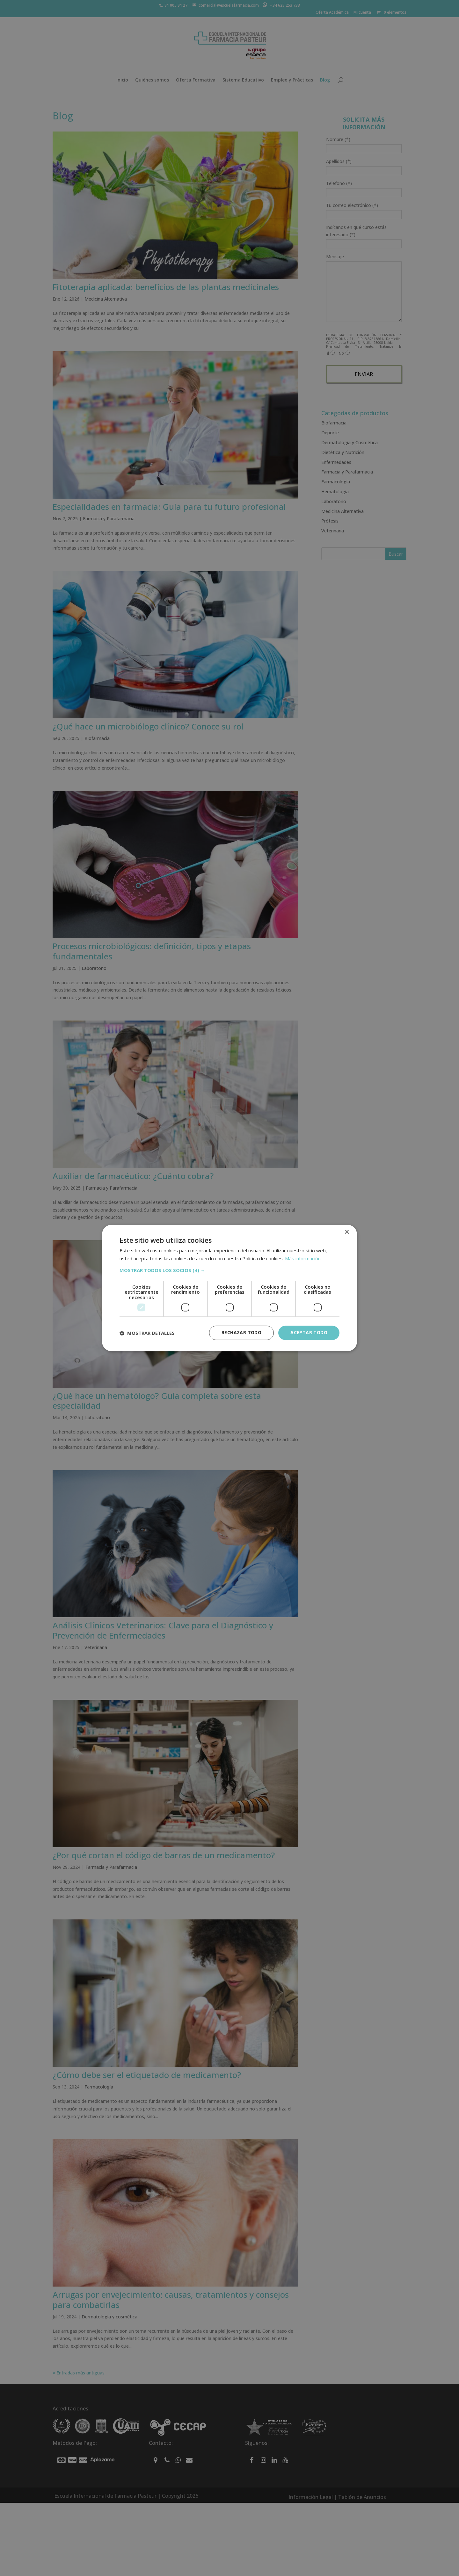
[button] (229, 1270)
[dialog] (229, 1288)
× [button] (346, 1232)
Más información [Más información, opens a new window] (303, 1259)
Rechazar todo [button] (241, 1333)
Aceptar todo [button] (308, 1333)
